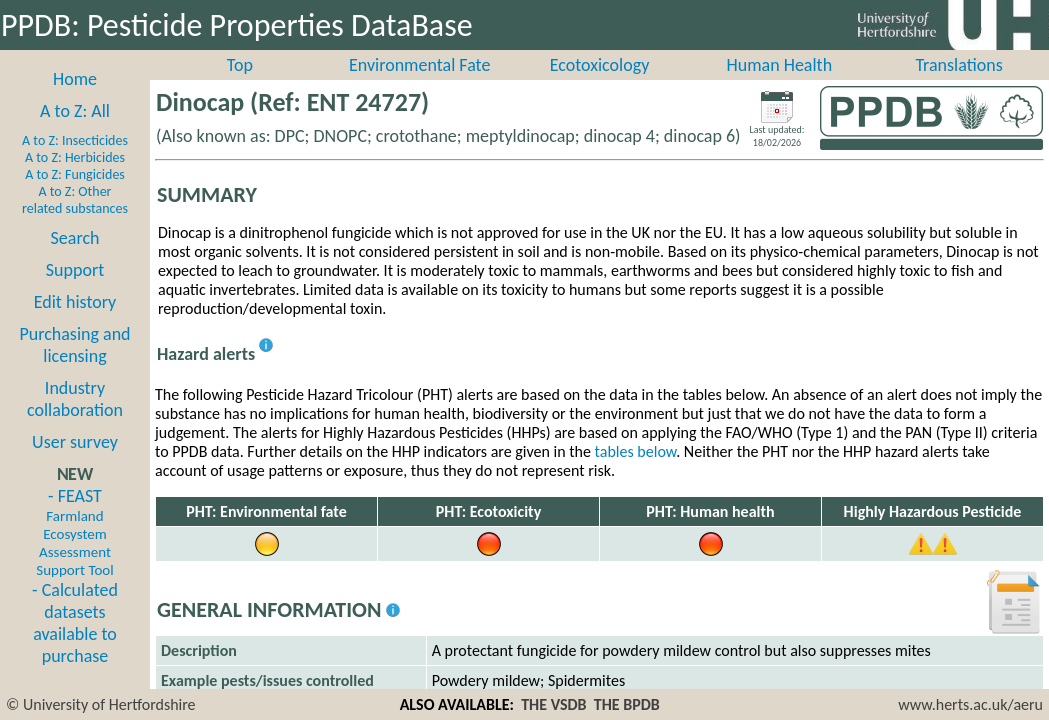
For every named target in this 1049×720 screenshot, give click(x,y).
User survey (75, 464)
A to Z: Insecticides (75, 162)
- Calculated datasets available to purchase (75, 645)
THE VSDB (553, 704)
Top (240, 87)
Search (75, 260)
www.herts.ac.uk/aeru (970, 704)
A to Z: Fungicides (75, 196)
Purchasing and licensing (74, 367)
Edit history (75, 324)
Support (75, 292)
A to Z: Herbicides (75, 179)
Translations (958, 87)
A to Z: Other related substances (75, 222)
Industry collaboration (75, 421)
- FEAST (74, 554)
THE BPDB (627, 704)
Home (75, 101)
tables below (636, 473)
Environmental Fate (419, 87)
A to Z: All (75, 133)
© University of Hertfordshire (101, 704)
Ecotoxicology (600, 87)
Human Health (779, 87)
